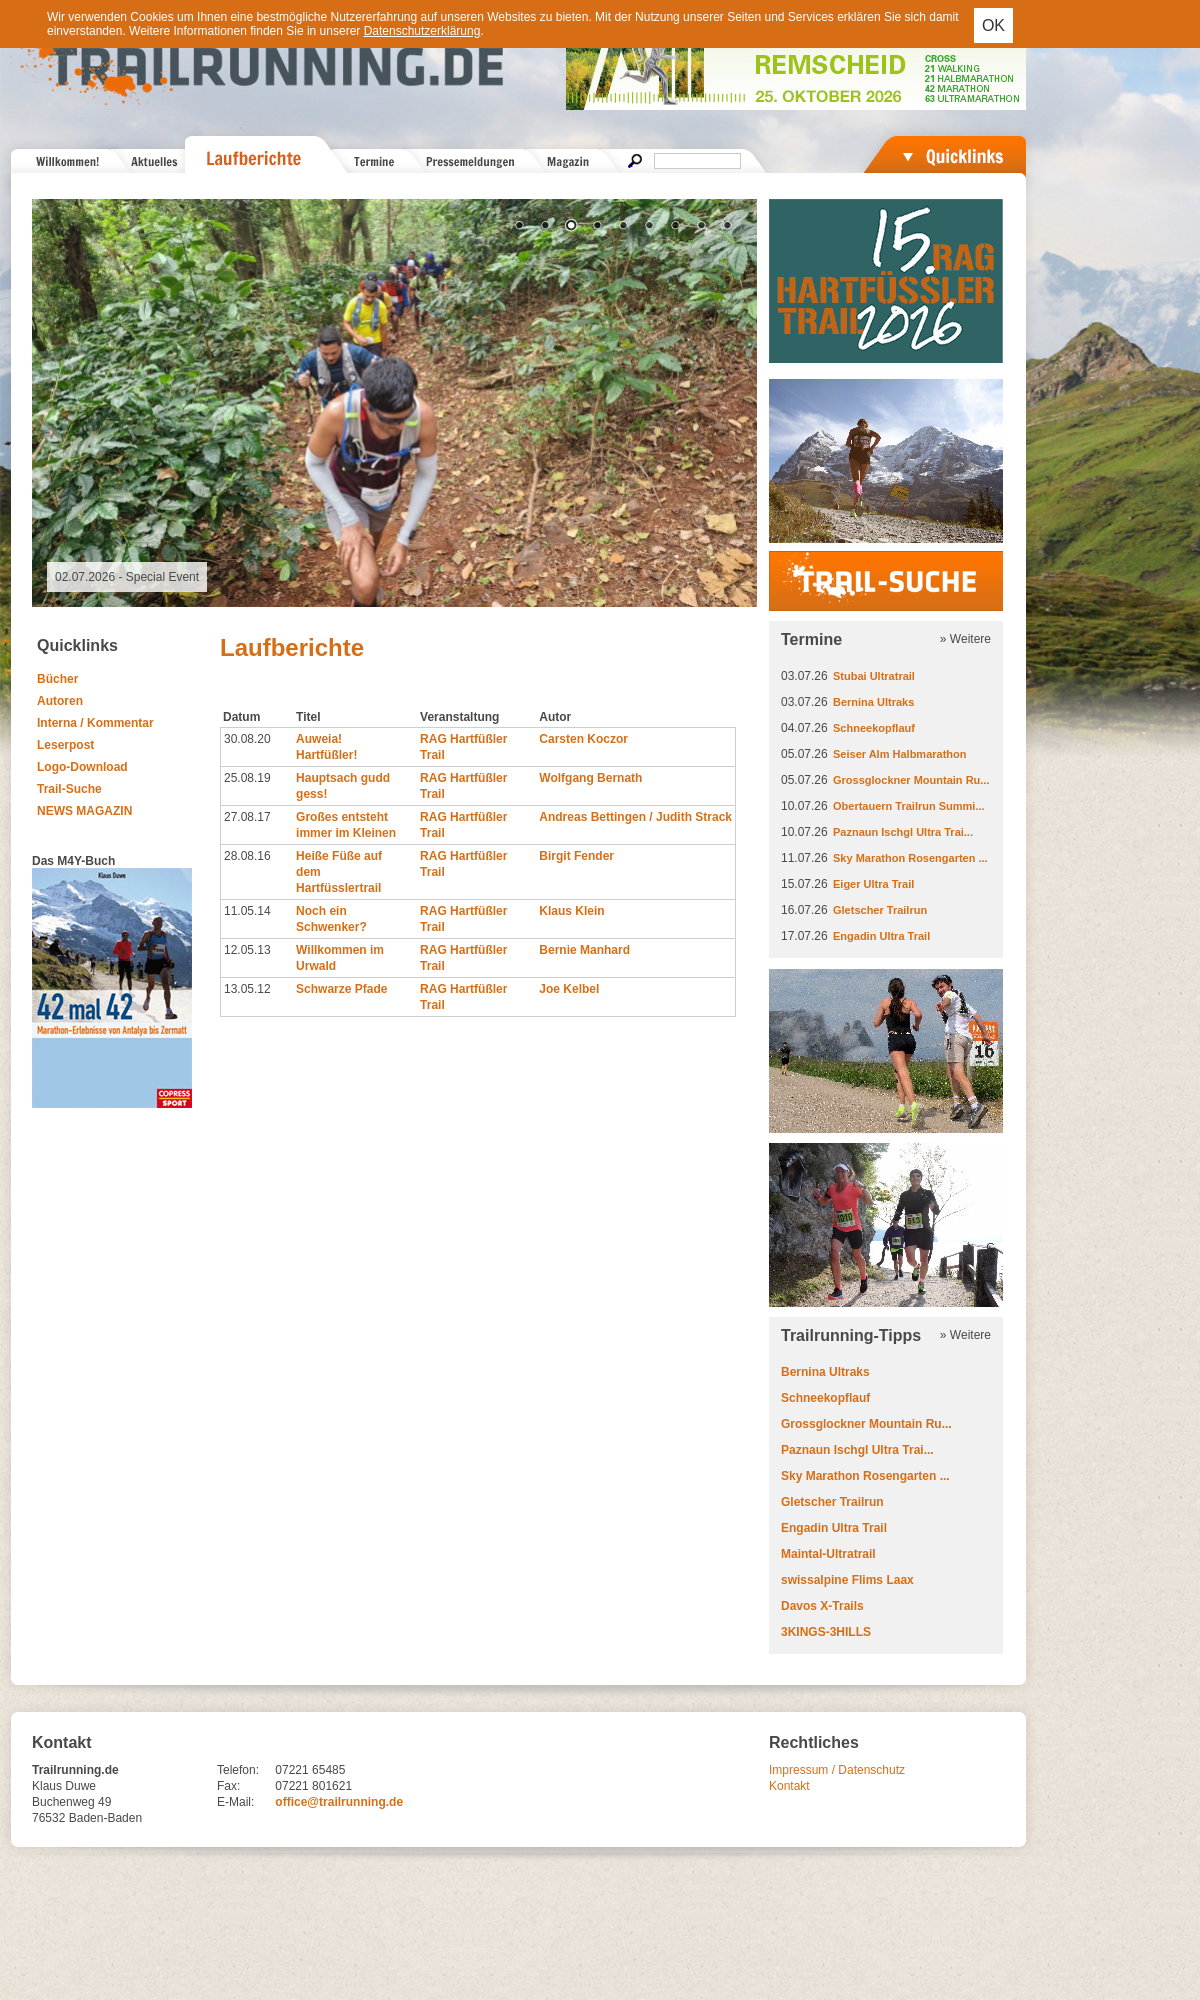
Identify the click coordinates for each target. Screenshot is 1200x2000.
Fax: (228, 1786)
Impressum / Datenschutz (837, 1770)
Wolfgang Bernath (590, 778)
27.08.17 (247, 817)
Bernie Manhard (584, 950)
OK (993, 25)
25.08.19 (247, 778)
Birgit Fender (576, 856)
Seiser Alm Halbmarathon (899, 754)
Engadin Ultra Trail (881, 936)
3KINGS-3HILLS (826, 1632)
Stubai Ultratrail (874, 676)
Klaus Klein (571, 911)
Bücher (57, 679)
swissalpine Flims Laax (847, 1580)
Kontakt (789, 1786)
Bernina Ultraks (873, 702)
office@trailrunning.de (339, 1802)
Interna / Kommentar (95, 723)
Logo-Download (82, 767)
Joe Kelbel (569, 989)
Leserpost (65, 745)
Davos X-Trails (822, 1606)
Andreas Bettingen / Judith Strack (635, 817)
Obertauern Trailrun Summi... (909, 806)
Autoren (60, 701)
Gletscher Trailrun (880, 910)
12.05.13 (247, 950)
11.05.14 (247, 911)
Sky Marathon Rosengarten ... (910, 858)
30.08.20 (247, 739)
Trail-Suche (69, 789)
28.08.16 (247, 856)
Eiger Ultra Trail (873, 884)
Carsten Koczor (583, 739)
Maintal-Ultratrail (828, 1554)
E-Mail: (235, 1802)
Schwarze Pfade (341, 989)
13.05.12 (247, 989)
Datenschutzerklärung (422, 31)
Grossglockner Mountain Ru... (911, 780)
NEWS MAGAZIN (84, 811)
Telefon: (238, 1770)
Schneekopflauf (874, 728)
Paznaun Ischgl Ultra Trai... (903, 832)
